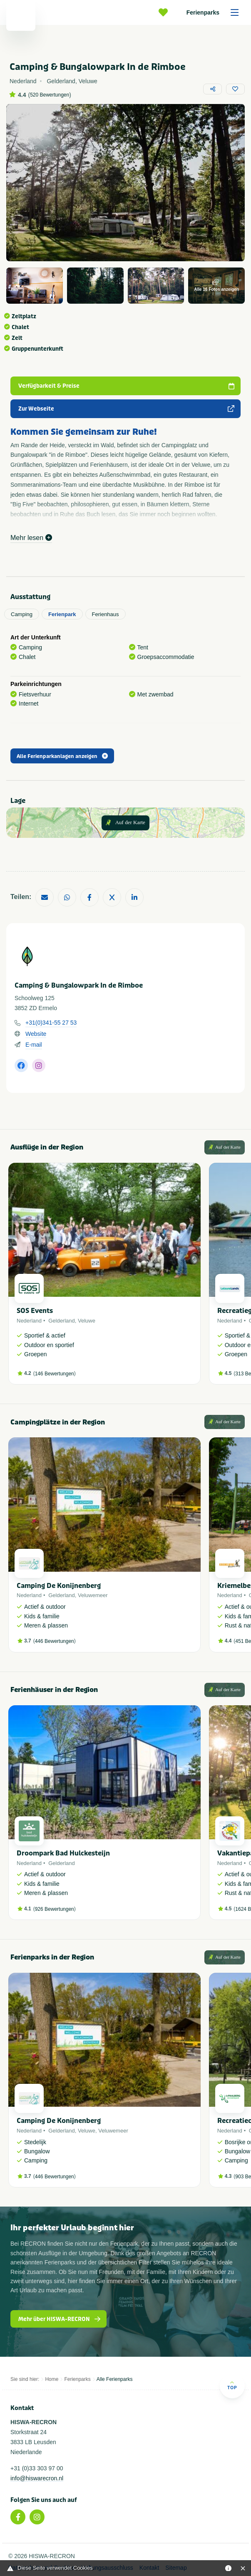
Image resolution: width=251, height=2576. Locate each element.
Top (232, 2385)
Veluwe (86, 1321)
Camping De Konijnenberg (59, 1585)
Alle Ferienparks (115, 2379)
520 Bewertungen (49, 95)
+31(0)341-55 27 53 (51, 1022)
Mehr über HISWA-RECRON (60, 2319)
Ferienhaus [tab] (105, 614)
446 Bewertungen (54, 1641)
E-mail (33, 1044)
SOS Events (35, 1310)
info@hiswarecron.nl (36, 2478)
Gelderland (61, 1321)
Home (51, 2379)
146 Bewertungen (54, 1374)
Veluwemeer (93, 1595)
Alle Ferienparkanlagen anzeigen (62, 756)
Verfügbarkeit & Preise (126, 385)
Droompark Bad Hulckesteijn (63, 1853)
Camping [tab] (21, 614)
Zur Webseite (126, 408)
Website (35, 1033)
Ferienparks (215, 12)
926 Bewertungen (54, 1909)
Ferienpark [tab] (62, 614)
